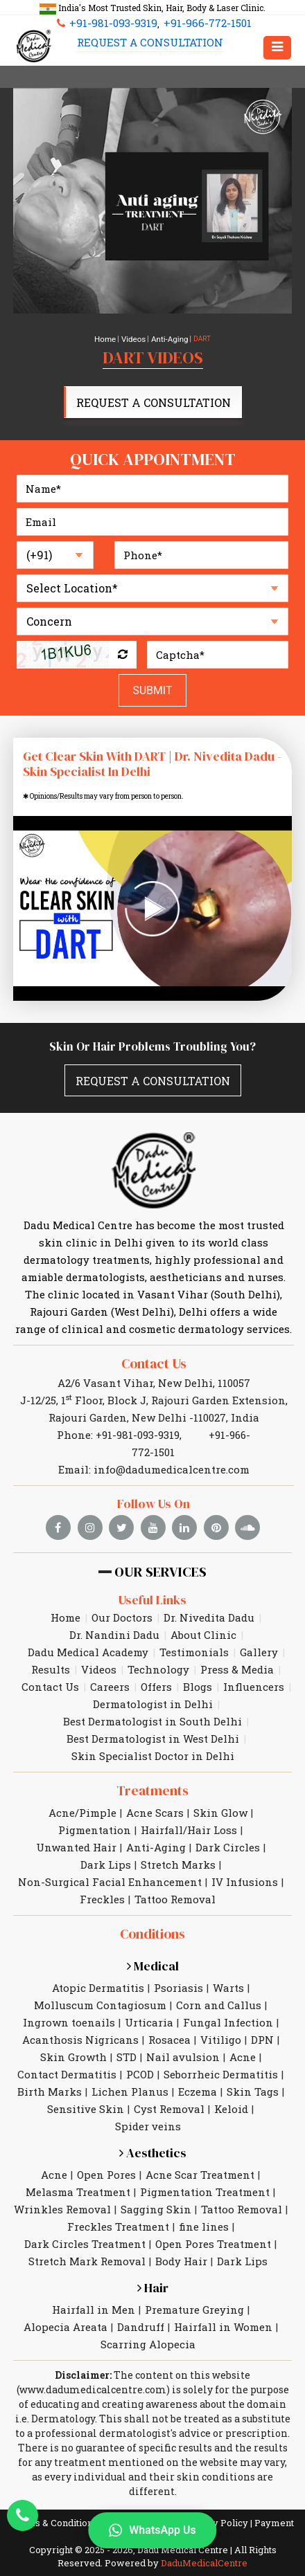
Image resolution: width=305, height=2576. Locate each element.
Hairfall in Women (223, 2300)
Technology (158, 1646)
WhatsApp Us (152, 2530)
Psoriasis (178, 1961)
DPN (262, 2013)
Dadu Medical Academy (88, 1628)
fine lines (204, 2199)
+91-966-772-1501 (200, 23)
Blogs (197, 1663)
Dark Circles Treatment (85, 2217)
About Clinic (203, 1611)
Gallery (259, 1628)
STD (126, 2030)
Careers (110, 1663)
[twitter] (123, 1503)
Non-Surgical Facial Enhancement (110, 1857)
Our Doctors (122, 1594)
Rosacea (169, 2013)
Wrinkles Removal (62, 2182)
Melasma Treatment (78, 2165)
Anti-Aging (166, 339)
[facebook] (62, 1503)
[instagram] (92, 1503)
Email (213, 2564)
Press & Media (237, 1646)
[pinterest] (214, 1503)
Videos (135, 339)
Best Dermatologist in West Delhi (153, 1715)
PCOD (140, 2047)
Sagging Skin (156, 2182)
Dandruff (140, 2300)
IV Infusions (244, 1857)
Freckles (102, 1874)
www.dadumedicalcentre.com (92, 2362)
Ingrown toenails (69, 1995)
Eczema (197, 2064)
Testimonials (194, 1628)
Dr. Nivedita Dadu (209, 1594)
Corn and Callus (218, 1978)
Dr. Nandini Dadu (114, 1611)
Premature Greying (194, 2282)
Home (109, 339)
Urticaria (149, 1995)
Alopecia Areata (65, 2300)
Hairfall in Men (93, 2282)
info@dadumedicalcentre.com (172, 1446)
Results (50, 1646)
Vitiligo (220, 2013)
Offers (156, 1663)
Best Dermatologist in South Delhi (152, 1698)
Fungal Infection (228, 1995)
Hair (152, 2260)
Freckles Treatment (118, 2199)
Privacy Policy (216, 2495)
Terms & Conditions (54, 2495)
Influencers (253, 1663)
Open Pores (106, 2148)
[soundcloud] (245, 1503)
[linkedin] (184, 1503)
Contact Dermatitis (66, 2047)
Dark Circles (227, 1822)
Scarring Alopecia (148, 2317)
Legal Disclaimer (141, 2495)
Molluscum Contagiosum (100, 1978)
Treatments (153, 1766)
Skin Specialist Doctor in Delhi (152, 1732)
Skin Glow (220, 1788)
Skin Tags (253, 2064)
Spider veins (148, 2099)
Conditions (152, 1908)
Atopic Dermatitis (98, 1961)
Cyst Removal (169, 2082)
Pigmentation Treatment (205, 2165)
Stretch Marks (178, 1840)
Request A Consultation (145, 47)
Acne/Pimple (82, 1788)
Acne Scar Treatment (200, 2148)
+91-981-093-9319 (112, 23)
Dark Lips (105, 1840)
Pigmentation (94, 1805)
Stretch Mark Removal (87, 2234)
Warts (228, 1961)
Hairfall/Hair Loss (189, 1805)
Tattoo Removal (175, 1874)
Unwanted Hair (76, 1822)
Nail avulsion (183, 2030)
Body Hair (181, 2234)
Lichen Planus (130, 2064)
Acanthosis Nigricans (80, 2013)
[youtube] (153, 1503)
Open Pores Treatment (213, 2217)
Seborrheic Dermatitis (221, 2047)
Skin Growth (73, 2030)
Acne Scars (155, 1788)
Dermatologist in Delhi (153, 1680)
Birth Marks (49, 2064)
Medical (153, 1939)
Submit (152, 687)
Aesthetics (152, 2125)
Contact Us (153, 1359)
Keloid (231, 2082)
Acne (242, 2030)
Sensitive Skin (85, 2082)
